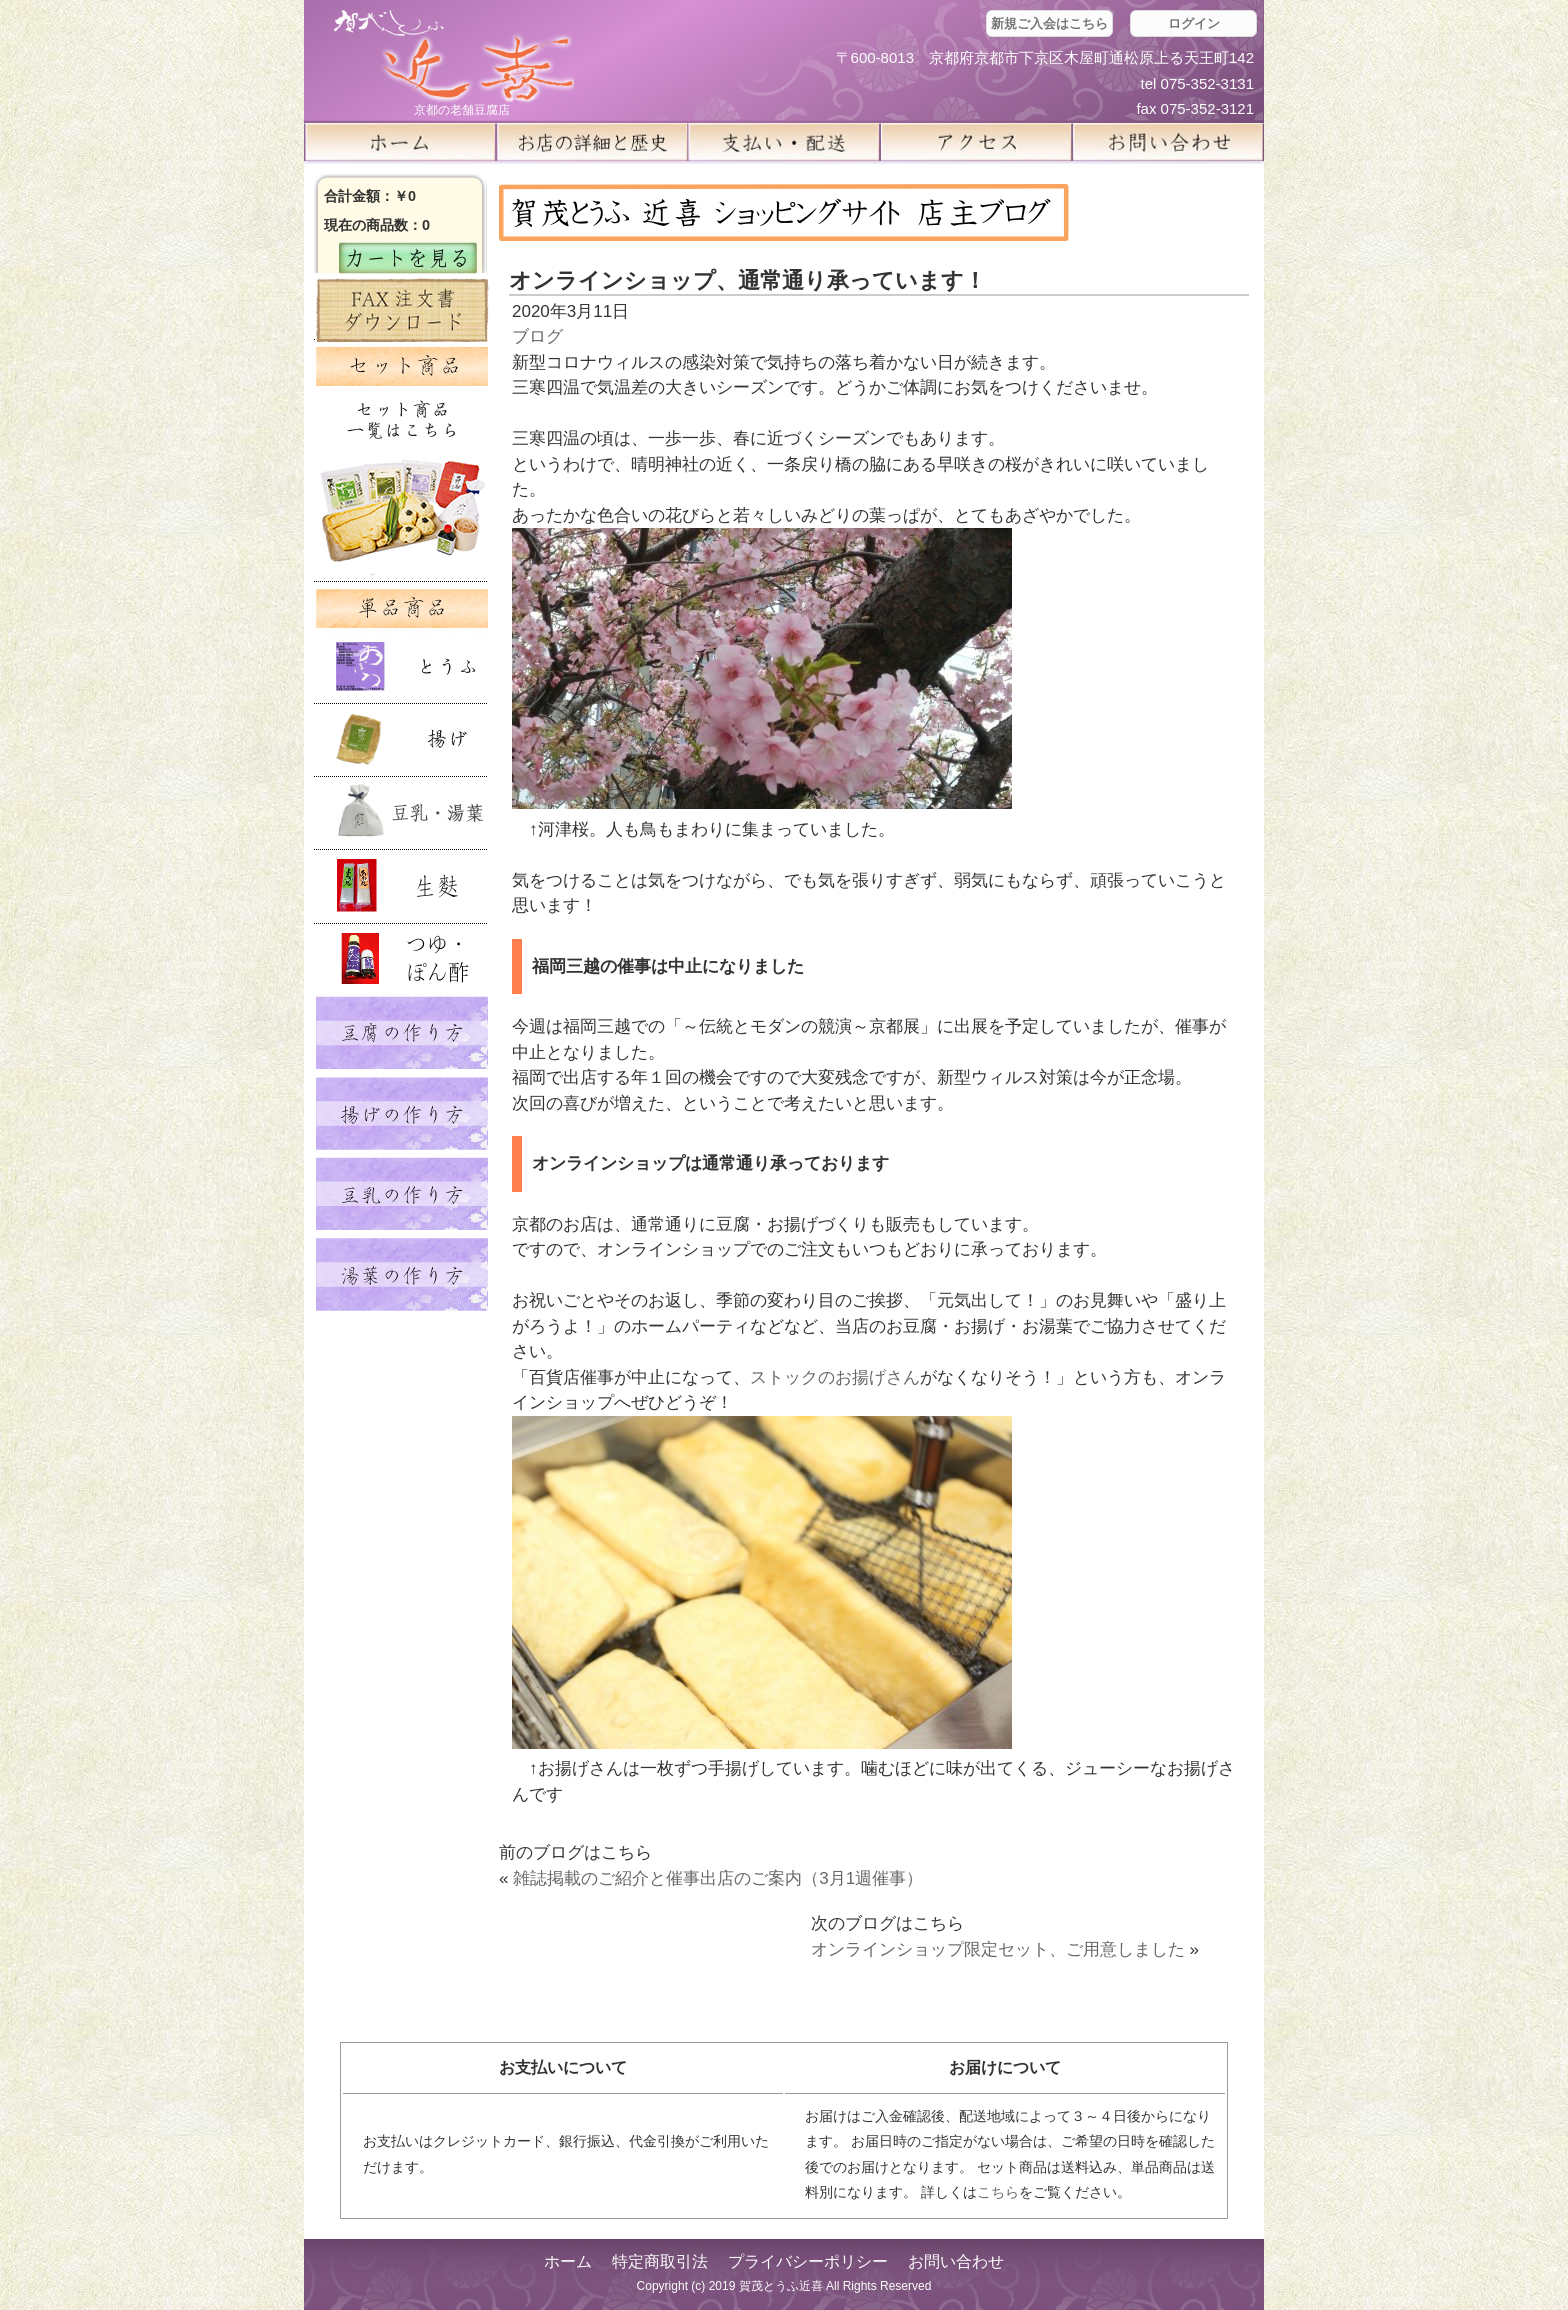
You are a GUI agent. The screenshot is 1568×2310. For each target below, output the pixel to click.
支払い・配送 (784, 142)
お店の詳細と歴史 (592, 142)
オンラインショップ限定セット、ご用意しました (998, 1949)
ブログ (537, 336)
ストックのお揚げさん (835, 1377)
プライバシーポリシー (808, 2261)
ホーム (400, 142)
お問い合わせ (956, 2261)
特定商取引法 (660, 2261)
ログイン (1194, 23)
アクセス (976, 142)
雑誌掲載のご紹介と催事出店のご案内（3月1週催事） (718, 1878)
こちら (998, 2192)
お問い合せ (1168, 142)
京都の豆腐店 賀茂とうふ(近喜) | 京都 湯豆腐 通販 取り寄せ (454, 56)
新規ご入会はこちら (1049, 23)
